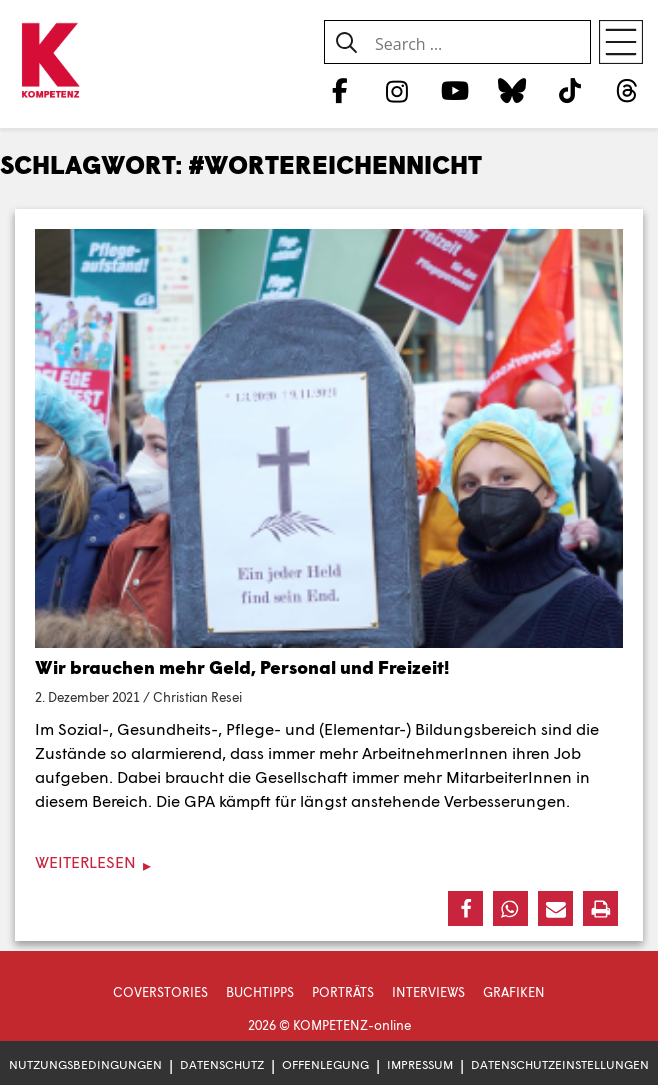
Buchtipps (260, 992)
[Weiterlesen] (329, 862)
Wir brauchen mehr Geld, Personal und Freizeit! (242, 667)
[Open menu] (621, 42)
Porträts (343, 992)
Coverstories (160, 992)
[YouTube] (454, 90)
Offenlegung (325, 1064)
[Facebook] (339, 90)
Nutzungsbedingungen (85, 1064)
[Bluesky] (512, 90)
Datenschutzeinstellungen (560, 1064)
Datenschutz (222, 1064)
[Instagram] (397, 90)
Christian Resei (197, 697)
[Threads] (627, 90)
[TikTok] (569, 90)
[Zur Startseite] (50, 61)
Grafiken (514, 992)
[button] (465, 908)
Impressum (420, 1064)
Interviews (428, 992)
